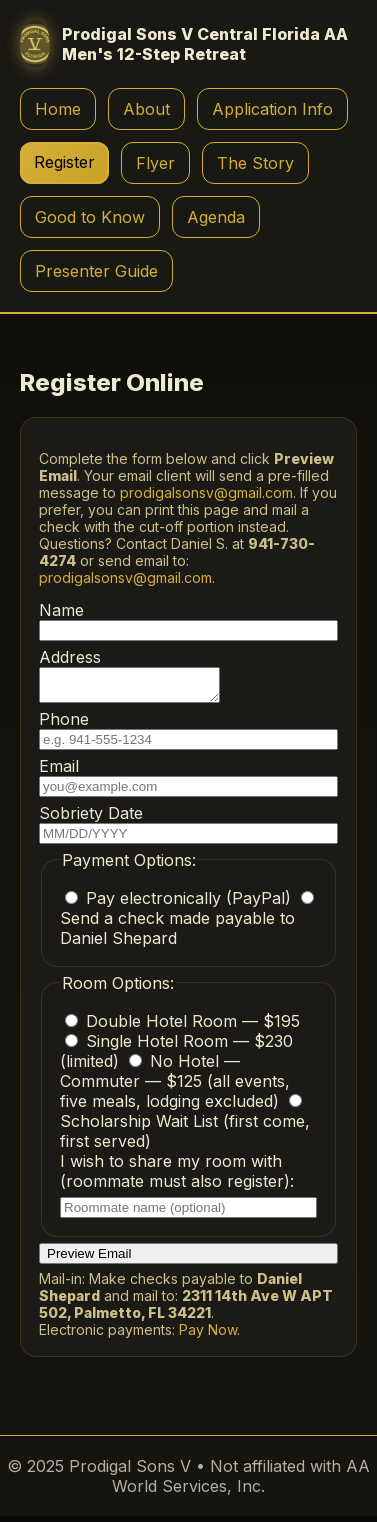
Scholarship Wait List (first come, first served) (185, 1128)
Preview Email (89, 1259)
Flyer (155, 163)
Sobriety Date (188, 829)
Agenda (216, 217)
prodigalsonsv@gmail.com (206, 492)
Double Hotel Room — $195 (182, 1027)
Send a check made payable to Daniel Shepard (187, 925)
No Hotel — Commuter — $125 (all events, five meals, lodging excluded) (175, 1087)
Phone (188, 735)
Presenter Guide (96, 271)
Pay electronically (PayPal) (180, 904)
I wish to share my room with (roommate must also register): (188, 1190)
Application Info (272, 109)
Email (188, 782)
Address (139, 678)
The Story (255, 163)
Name (188, 620)
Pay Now (208, 1335)
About (146, 109)
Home (58, 109)
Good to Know (90, 217)
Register (64, 162)
